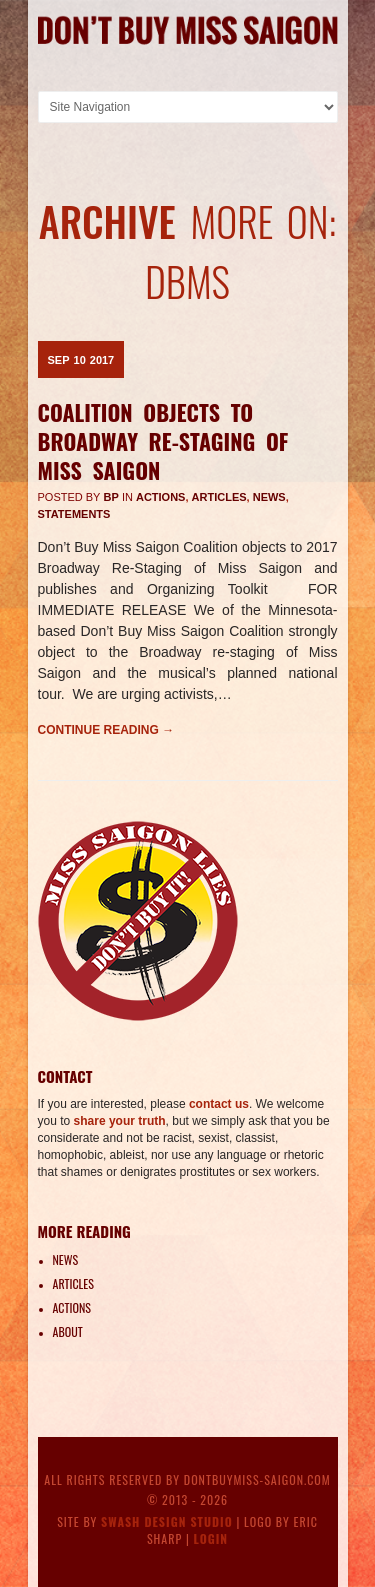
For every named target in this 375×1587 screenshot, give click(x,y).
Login (211, 1538)
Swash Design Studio (167, 1521)
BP (111, 497)
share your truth (120, 1121)
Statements (74, 514)
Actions (161, 497)
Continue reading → (106, 730)
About (68, 1331)
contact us (219, 1104)
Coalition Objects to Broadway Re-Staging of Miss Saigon (163, 440)
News (269, 497)
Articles (219, 497)
